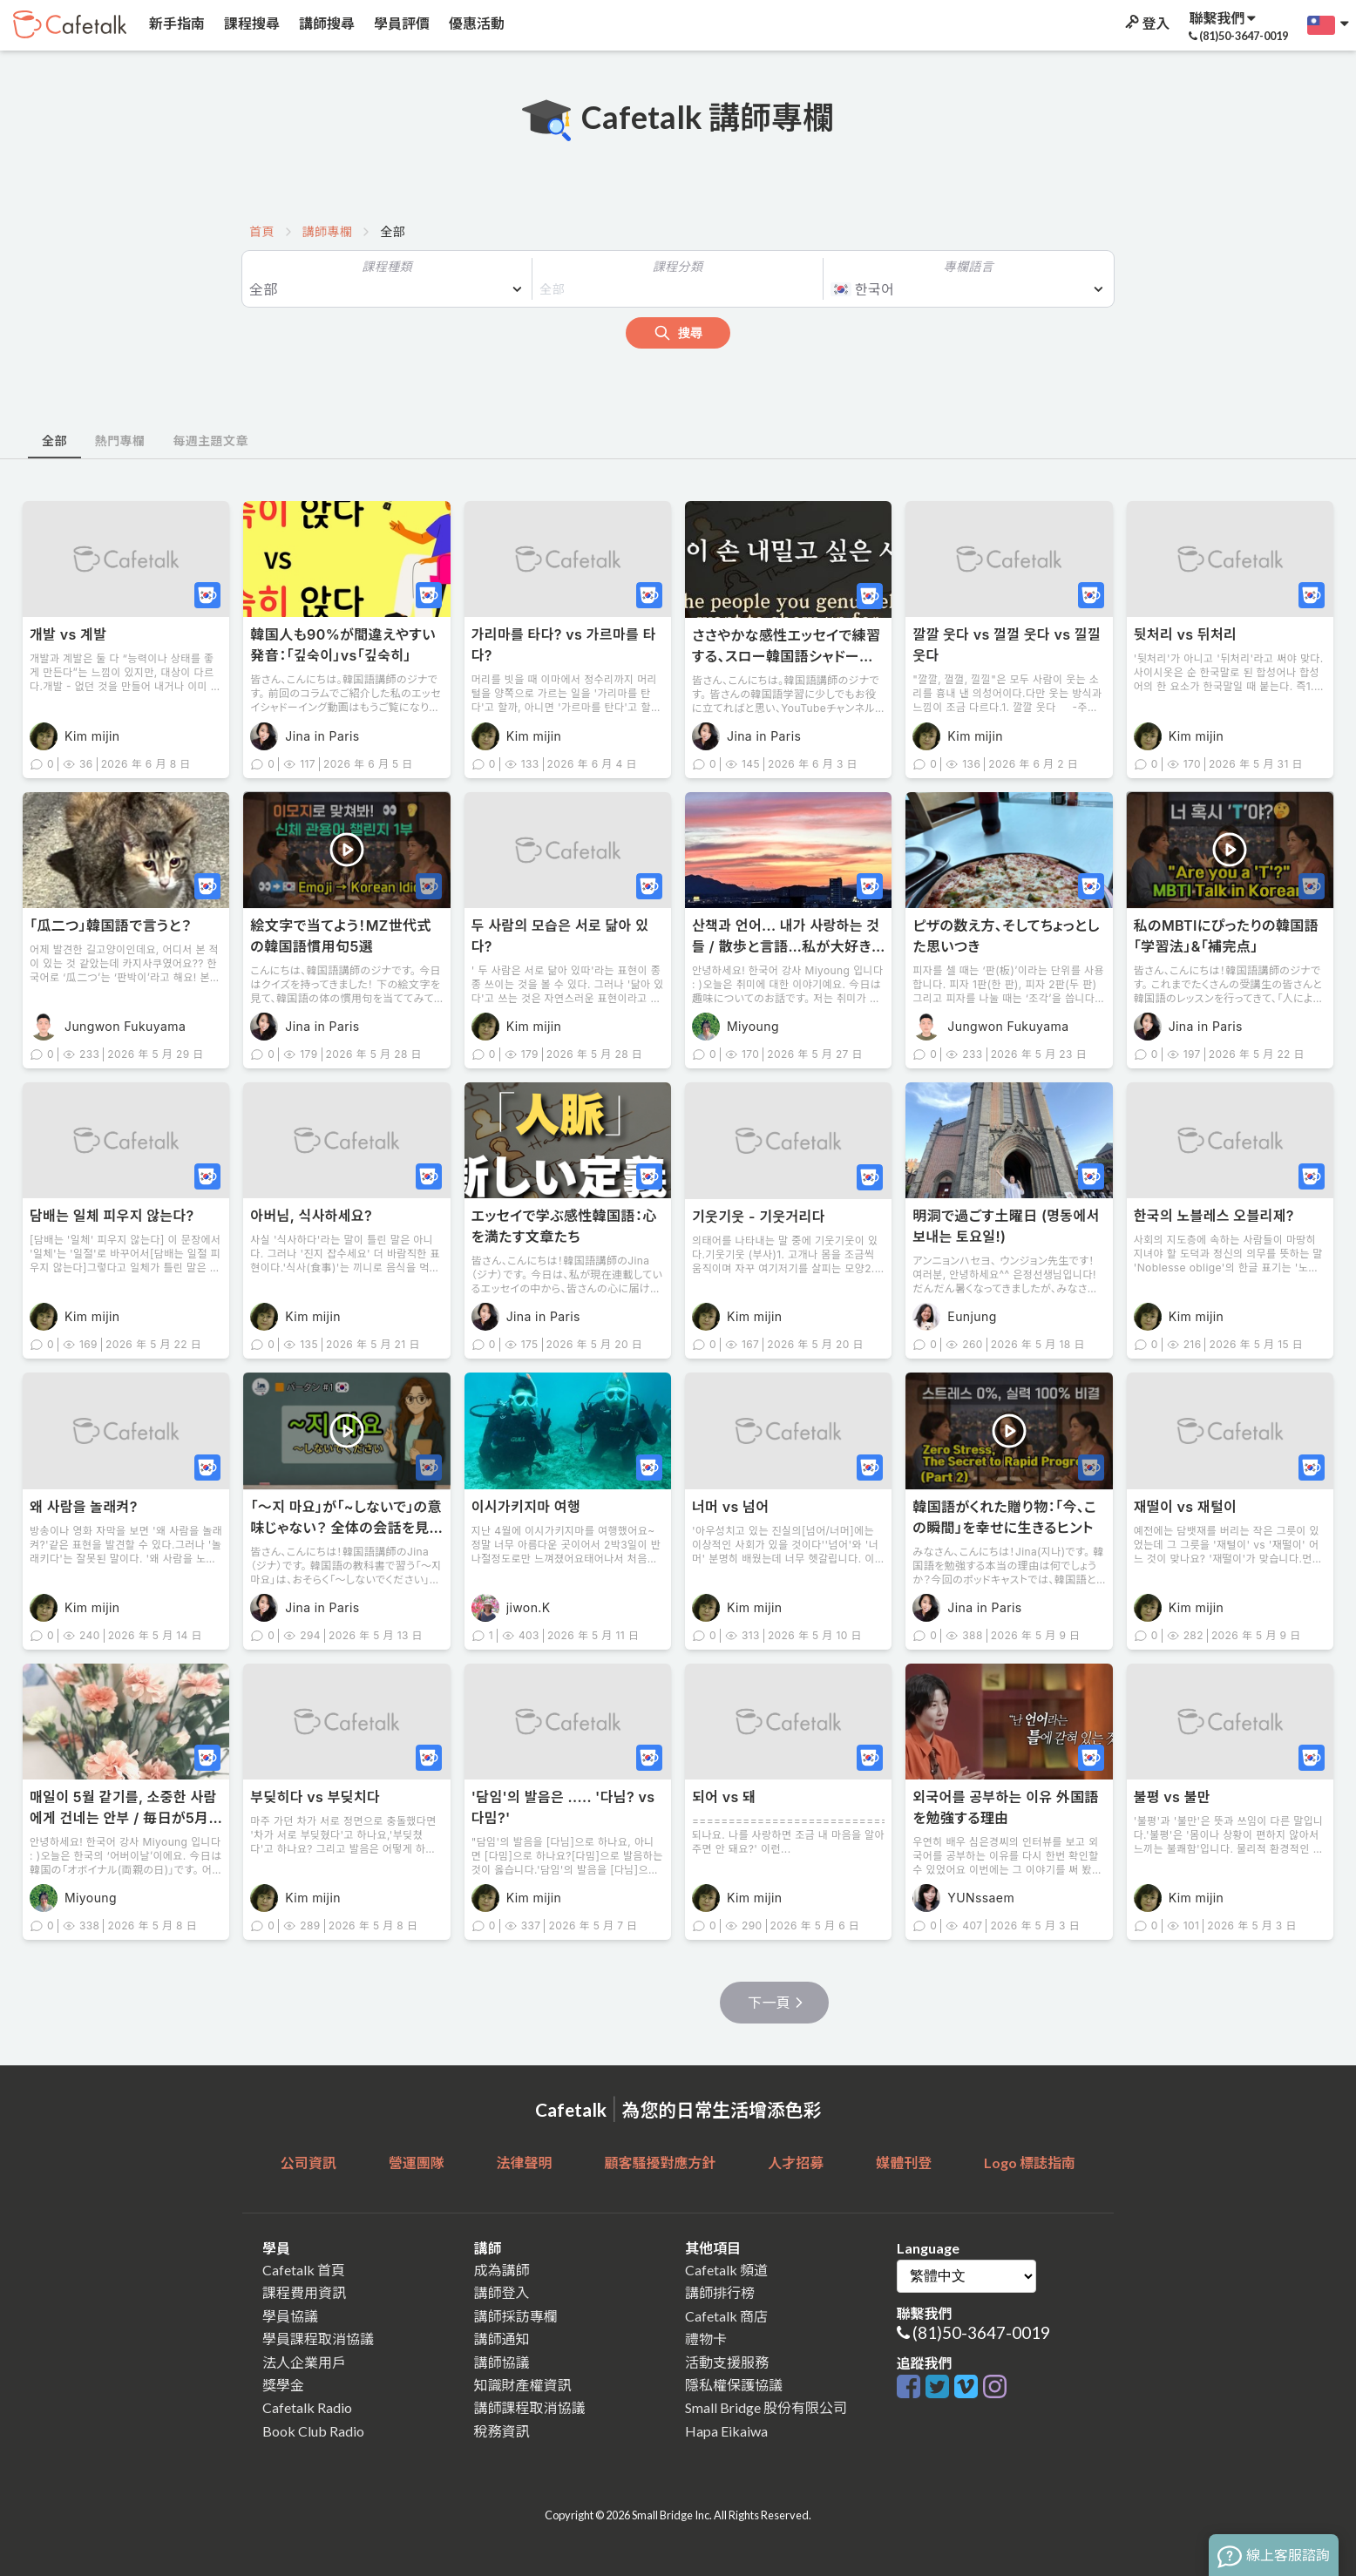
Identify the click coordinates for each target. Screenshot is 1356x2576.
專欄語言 (969, 266)
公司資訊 (308, 2162)
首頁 (262, 231)
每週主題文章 (210, 440)
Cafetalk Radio (307, 2407)
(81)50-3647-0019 (981, 2332)
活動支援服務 (727, 2362)
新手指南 (175, 23)
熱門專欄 (120, 440)
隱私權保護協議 (734, 2384)
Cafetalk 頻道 (726, 2269)
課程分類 (678, 266)
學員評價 (400, 23)
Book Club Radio (313, 2431)
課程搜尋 (250, 23)
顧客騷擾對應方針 (659, 2162)
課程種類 (387, 266)
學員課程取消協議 (318, 2338)
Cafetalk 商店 (726, 2316)
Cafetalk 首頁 (303, 2269)
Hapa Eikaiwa (726, 2431)
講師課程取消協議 (530, 2407)
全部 (54, 440)
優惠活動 (475, 23)
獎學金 (283, 2384)
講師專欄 (327, 231)
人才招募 (796, 2162)
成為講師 (502, 2269)
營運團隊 (416, 2162)
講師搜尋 (325, 23)
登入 (1146, 23)
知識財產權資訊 (523, 2384)
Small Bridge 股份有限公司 (766, 2407)
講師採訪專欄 (516, 2316)
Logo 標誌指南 (1029, 2162)
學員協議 (290, 2316)
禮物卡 (706, 2338)
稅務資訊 (502, 2431)
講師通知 (502, 2338)
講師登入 (502, 2292)
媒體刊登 (904, 2162)
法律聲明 (525, 2162)
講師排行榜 (720, 2292)
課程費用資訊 (304, 2292)
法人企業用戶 (304, 2362)
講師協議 (502, 2362)
